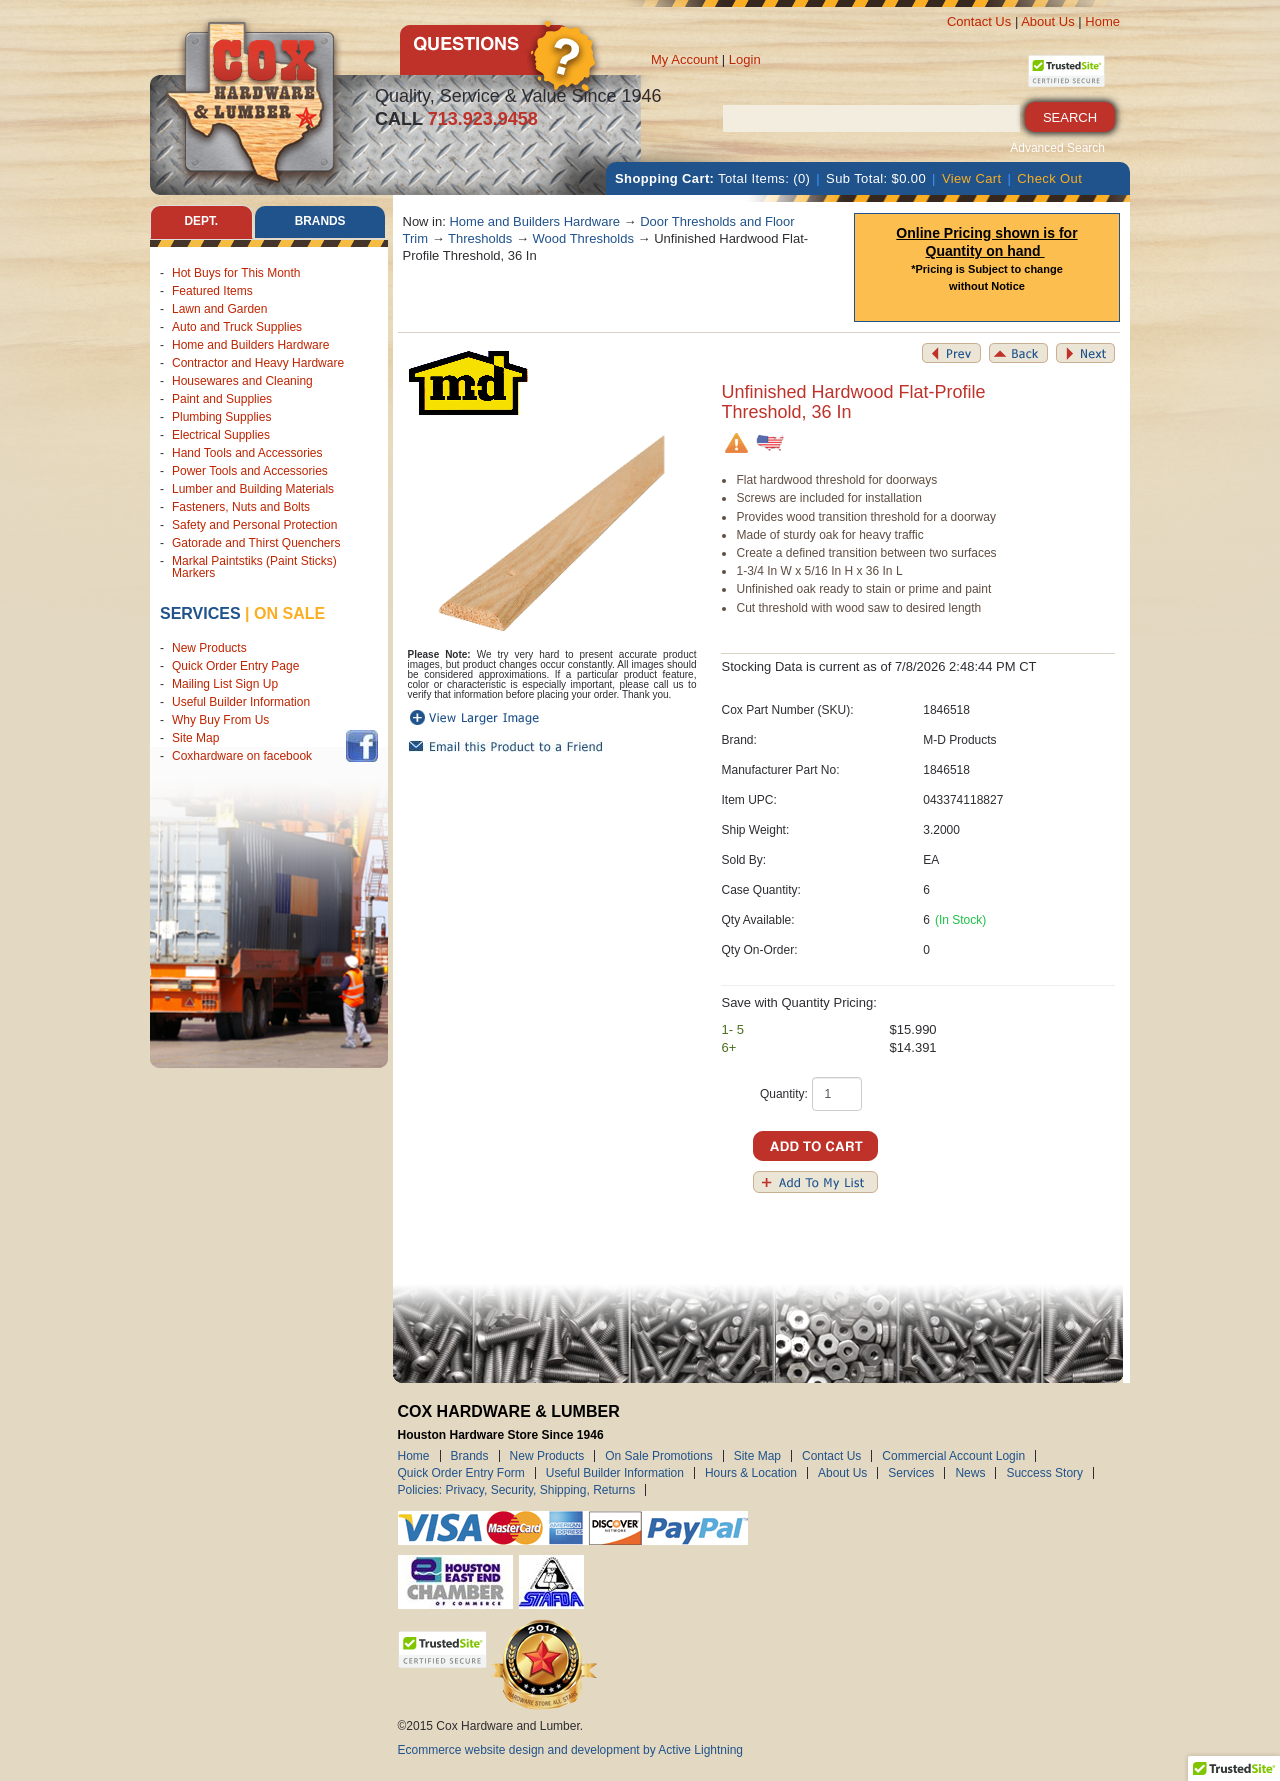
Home (1102, 21)
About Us (1047, 21)
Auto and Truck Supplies (237, 327)
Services (200, 613)
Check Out (1049, 178)
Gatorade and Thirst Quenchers (256, 543)
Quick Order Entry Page (235, 667)
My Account (684, 59)
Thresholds (480, 238)
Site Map (195, 739)
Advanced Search (1057, 148)
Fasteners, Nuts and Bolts (241, 507)
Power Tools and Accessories (250, 471)
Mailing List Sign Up (225, 685)
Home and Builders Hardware (250, 345)
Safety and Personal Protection (254, 525)
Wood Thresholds (583, 238)
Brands (470, 1456)
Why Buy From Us (220, 721)
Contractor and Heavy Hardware (258, 363)
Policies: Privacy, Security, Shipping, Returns (517, 1490)
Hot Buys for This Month (236, 273)
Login (745, 59)
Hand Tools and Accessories (247, 453)
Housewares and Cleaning (242, 381)
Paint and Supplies (222, 399)
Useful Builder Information (241, 703)
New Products (209, 649)
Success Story (1044, 1473)
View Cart (972, 178)
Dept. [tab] (201, 222)
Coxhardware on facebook (245, 757)
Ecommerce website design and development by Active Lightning (571, 1750)
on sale (289, 613)
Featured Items (212, 291)
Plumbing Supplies (221, 417)
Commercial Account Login (953, 1456)
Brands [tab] (320, 222)
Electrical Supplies (221, 435)
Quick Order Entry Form (461, 1473)
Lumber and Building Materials (253, 489)
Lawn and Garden (219, 309)
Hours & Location (751, 1473)
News (970, 1473)
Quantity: (784, 1094)
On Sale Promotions (658, 1456)
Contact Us (979, 21)
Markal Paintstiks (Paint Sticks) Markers (254, 567)
